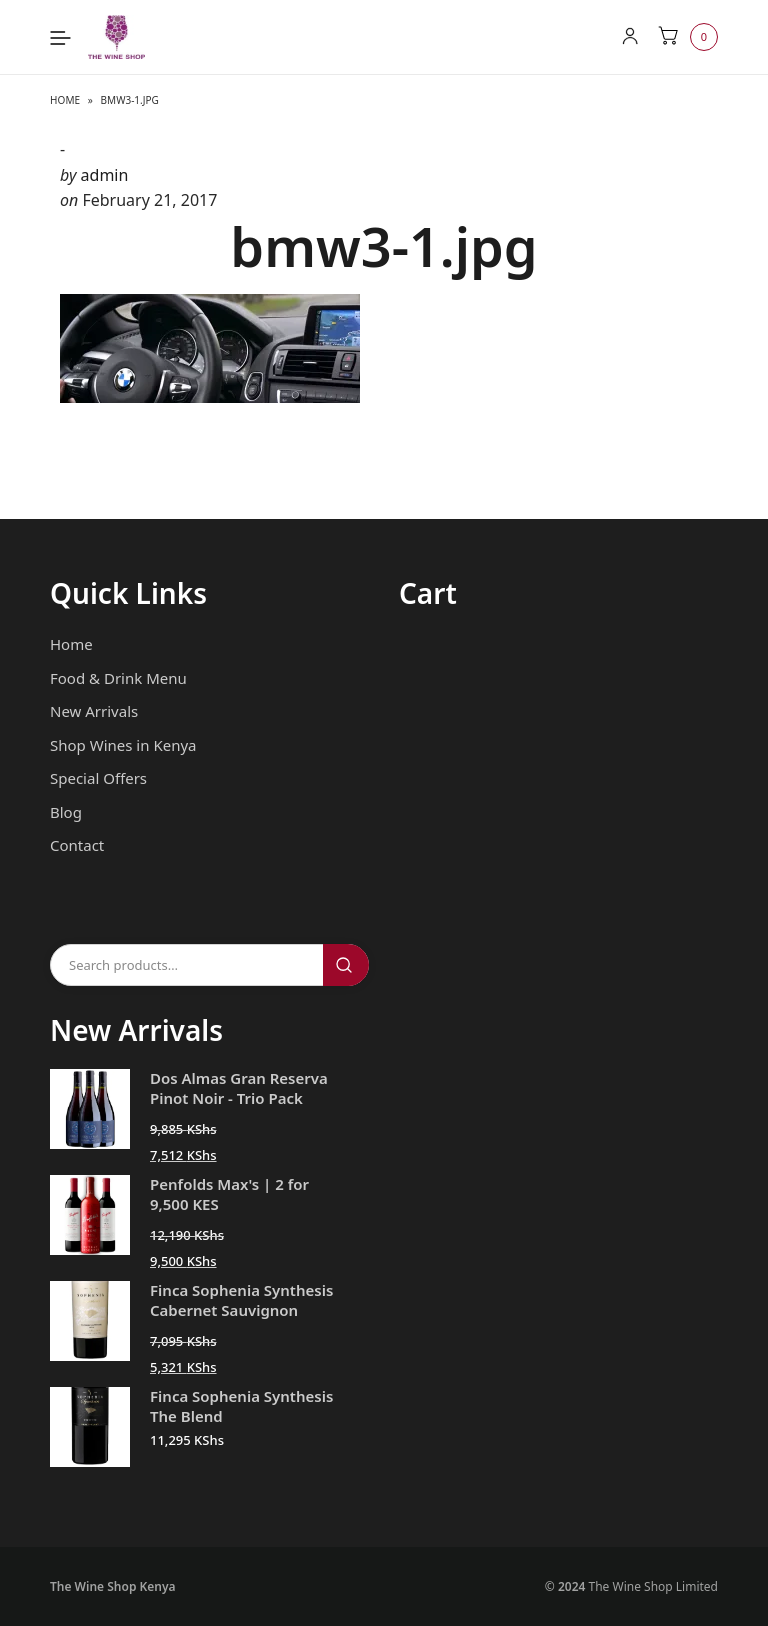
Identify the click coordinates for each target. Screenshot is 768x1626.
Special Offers (98, 778)
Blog (66, 812)
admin (105, 175)
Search (346, 965)
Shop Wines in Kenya (123, 745)
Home (65, 100)
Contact (77, 845)
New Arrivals (94, 711)
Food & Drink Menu (118, 678)
